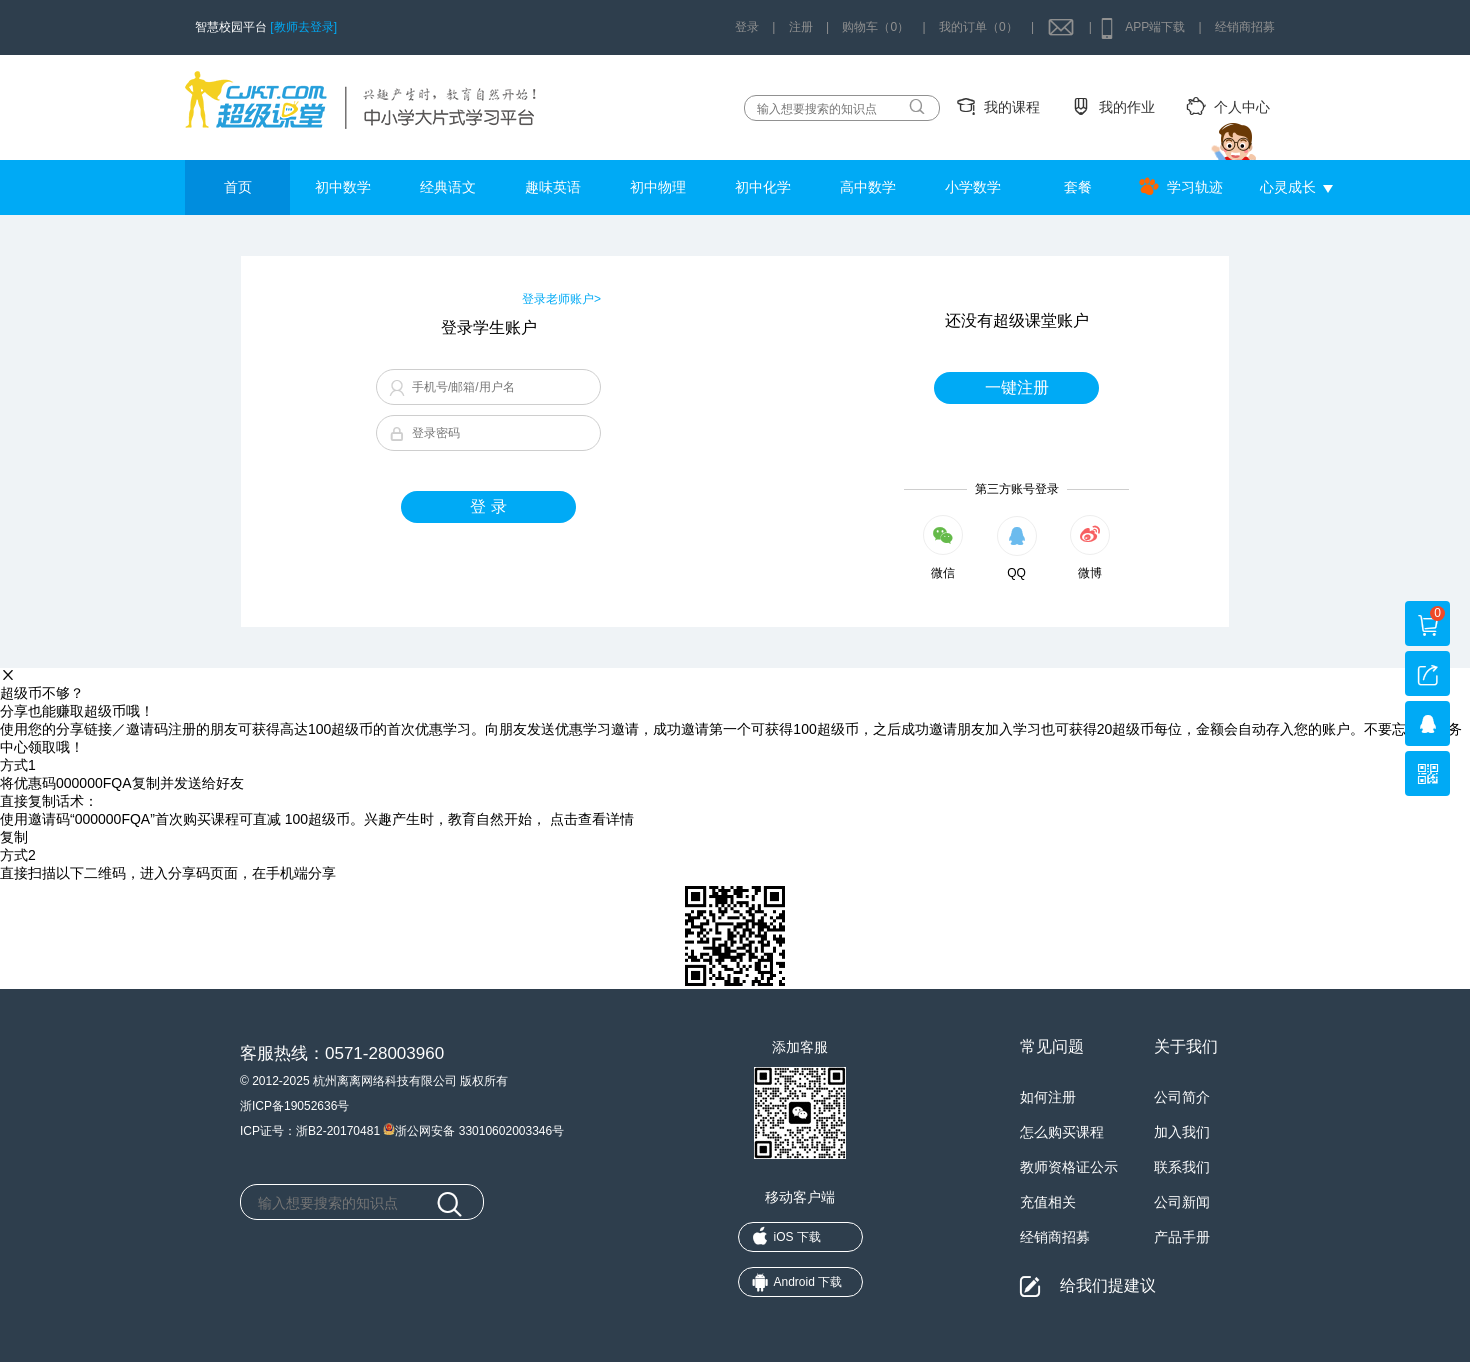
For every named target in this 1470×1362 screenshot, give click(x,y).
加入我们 (1182, 1132)
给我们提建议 (1108, 1285)
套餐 (1078, 187)
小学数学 (973, 187)
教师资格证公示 (1069, 1167)
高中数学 (868, 187)
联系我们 (1182, 1167)
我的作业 (1127, 107)
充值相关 (1048, 1202)
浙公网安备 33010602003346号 (473, 1129)
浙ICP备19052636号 (294, 1106)
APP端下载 (1155, 27)
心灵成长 (1288, 187)
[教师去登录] (303, 27)
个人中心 (1242, 107)
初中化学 (763, 187)
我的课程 (1012, 107)
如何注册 (1048, 1097)
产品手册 (1182, 1237)
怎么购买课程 (1062, 1132)
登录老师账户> (561, 299)
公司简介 (1182, 1097)
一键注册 (1017, 387)
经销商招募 (1245, 27)
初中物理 (658, 187)
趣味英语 (553, 187)
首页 (238, 187)
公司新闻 (1182, 1202)
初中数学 (343, 187)
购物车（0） (875, 27)
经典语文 (448, 187)
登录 (747, 27)
